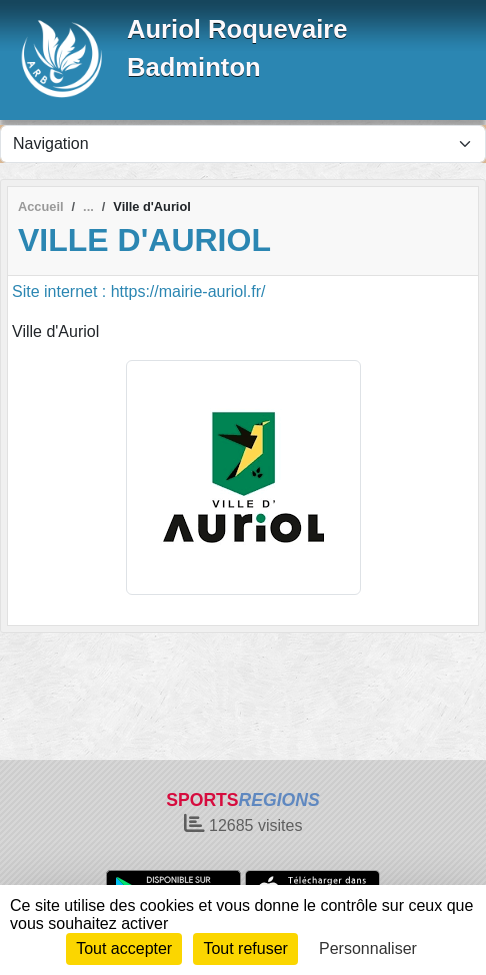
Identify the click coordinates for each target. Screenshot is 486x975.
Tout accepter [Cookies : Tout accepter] (124, 948)
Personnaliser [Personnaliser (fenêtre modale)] (368, 948)
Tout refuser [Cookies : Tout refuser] (245, 948)
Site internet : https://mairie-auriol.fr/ (138, 291)
